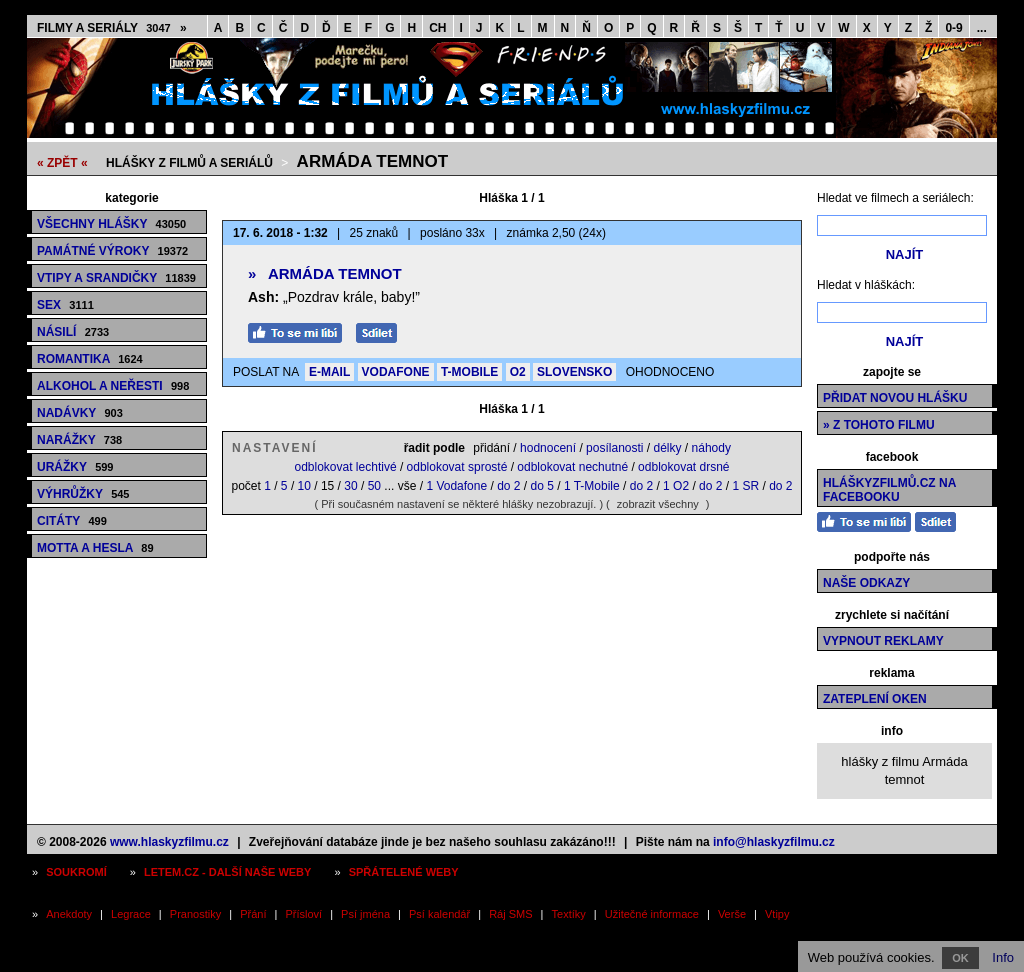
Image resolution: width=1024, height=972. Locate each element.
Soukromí (76, 872)
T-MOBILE (469, 372)
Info (1003, 957)
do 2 (508, 486)
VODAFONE (396, 372)
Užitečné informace (652, 914)
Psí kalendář (439, 914)
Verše (732, 914)
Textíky (569, 914)
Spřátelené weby (404, 872)
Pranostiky (195, 914)
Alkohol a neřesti (113, 386)
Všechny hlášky (111, 224)
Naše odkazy (866, 583)
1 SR (745, 486)
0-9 (953, 28)
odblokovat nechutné (572, 467)
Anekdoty (69, 914)
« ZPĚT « (62, 163)
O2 (518, 372)
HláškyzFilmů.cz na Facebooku (889, 490)
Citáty (72, 521)
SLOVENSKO (574, 372)
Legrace (131, 914)
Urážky (75, 467)
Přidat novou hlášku (895, 398)
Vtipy (777, 914)
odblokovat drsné (683, 467)
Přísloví (303, 914)
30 (350, 486)
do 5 (542, 486)
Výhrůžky (83, 494)
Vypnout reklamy (883, 641)
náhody (711, 448)
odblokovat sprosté (457, 467)
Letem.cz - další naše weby (227, 872)
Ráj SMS (510, 914)
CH (437, 28)
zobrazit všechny (658, 504)
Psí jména (365, 914)
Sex (65, 305)
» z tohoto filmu (879, 425)
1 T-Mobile (592, 486)
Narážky (79, 440)
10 (304, 486)
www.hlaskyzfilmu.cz (169, 842)
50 (374, 486)
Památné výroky (112, 251)
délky (668, 448)
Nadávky (80, 413)
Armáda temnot (372, 161)
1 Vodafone (456, 486)
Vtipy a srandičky (116, 278)
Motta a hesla (95, 548)
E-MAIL (329, 372)
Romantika (90, 359)
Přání (253, 914)
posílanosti (614, 448)
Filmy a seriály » (112, 28)
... (982, 28)
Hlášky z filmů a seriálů (189, 163)
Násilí (73, 332)
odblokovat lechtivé (345, 467)
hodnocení (548, 448)
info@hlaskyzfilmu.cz (774, 842)
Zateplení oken (875, 699)
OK (960, 958)
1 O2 (676, 486)
